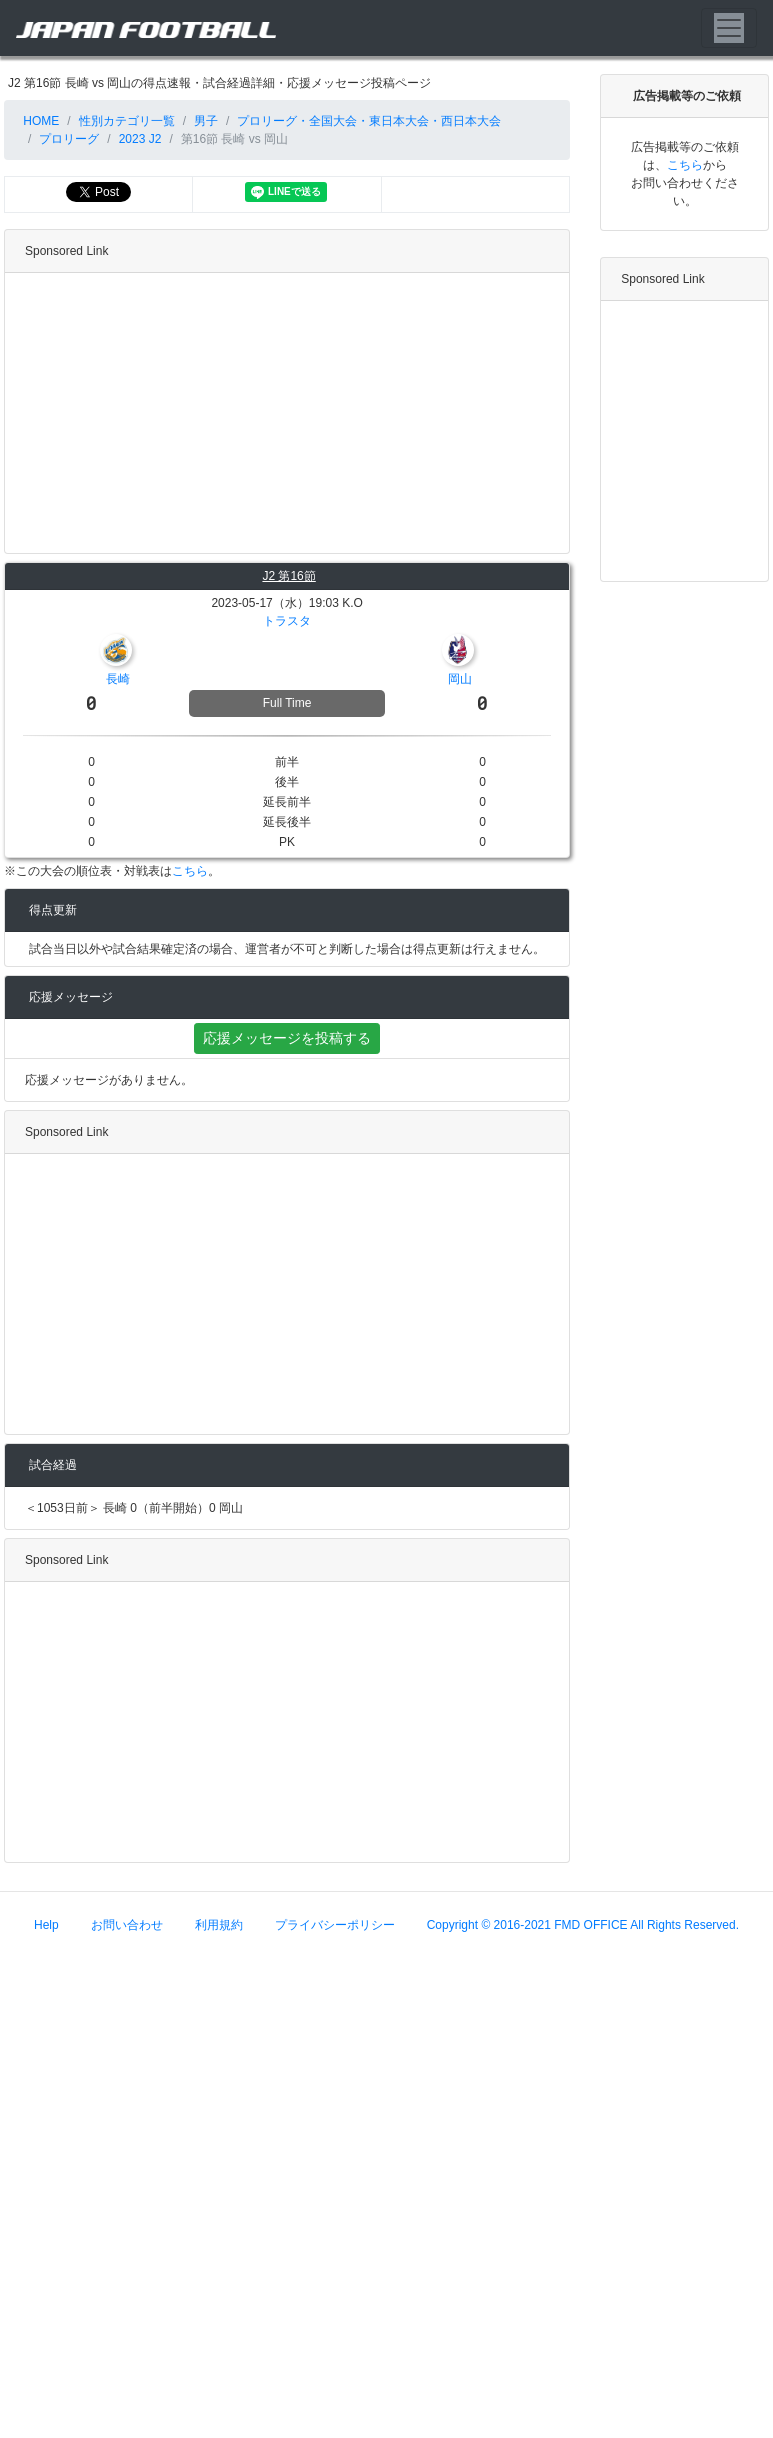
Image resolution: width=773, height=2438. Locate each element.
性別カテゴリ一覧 (127, 121)
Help (46, 1925)
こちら (190, 871)
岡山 (460, 679)
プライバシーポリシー (335, 1925)
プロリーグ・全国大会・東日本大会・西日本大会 (369, 121)
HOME (39, 121)
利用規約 (219, 1925)
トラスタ (287, 621)
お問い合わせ (127, 1925)
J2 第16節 (288, 576)
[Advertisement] (381, 413)
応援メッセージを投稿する (287, 1038)
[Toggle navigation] (729, 28)
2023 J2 (140, 139)
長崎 (118, 679)
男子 (206, 121)
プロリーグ (69, 139)
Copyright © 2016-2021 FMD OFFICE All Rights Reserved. (583, 1925)
